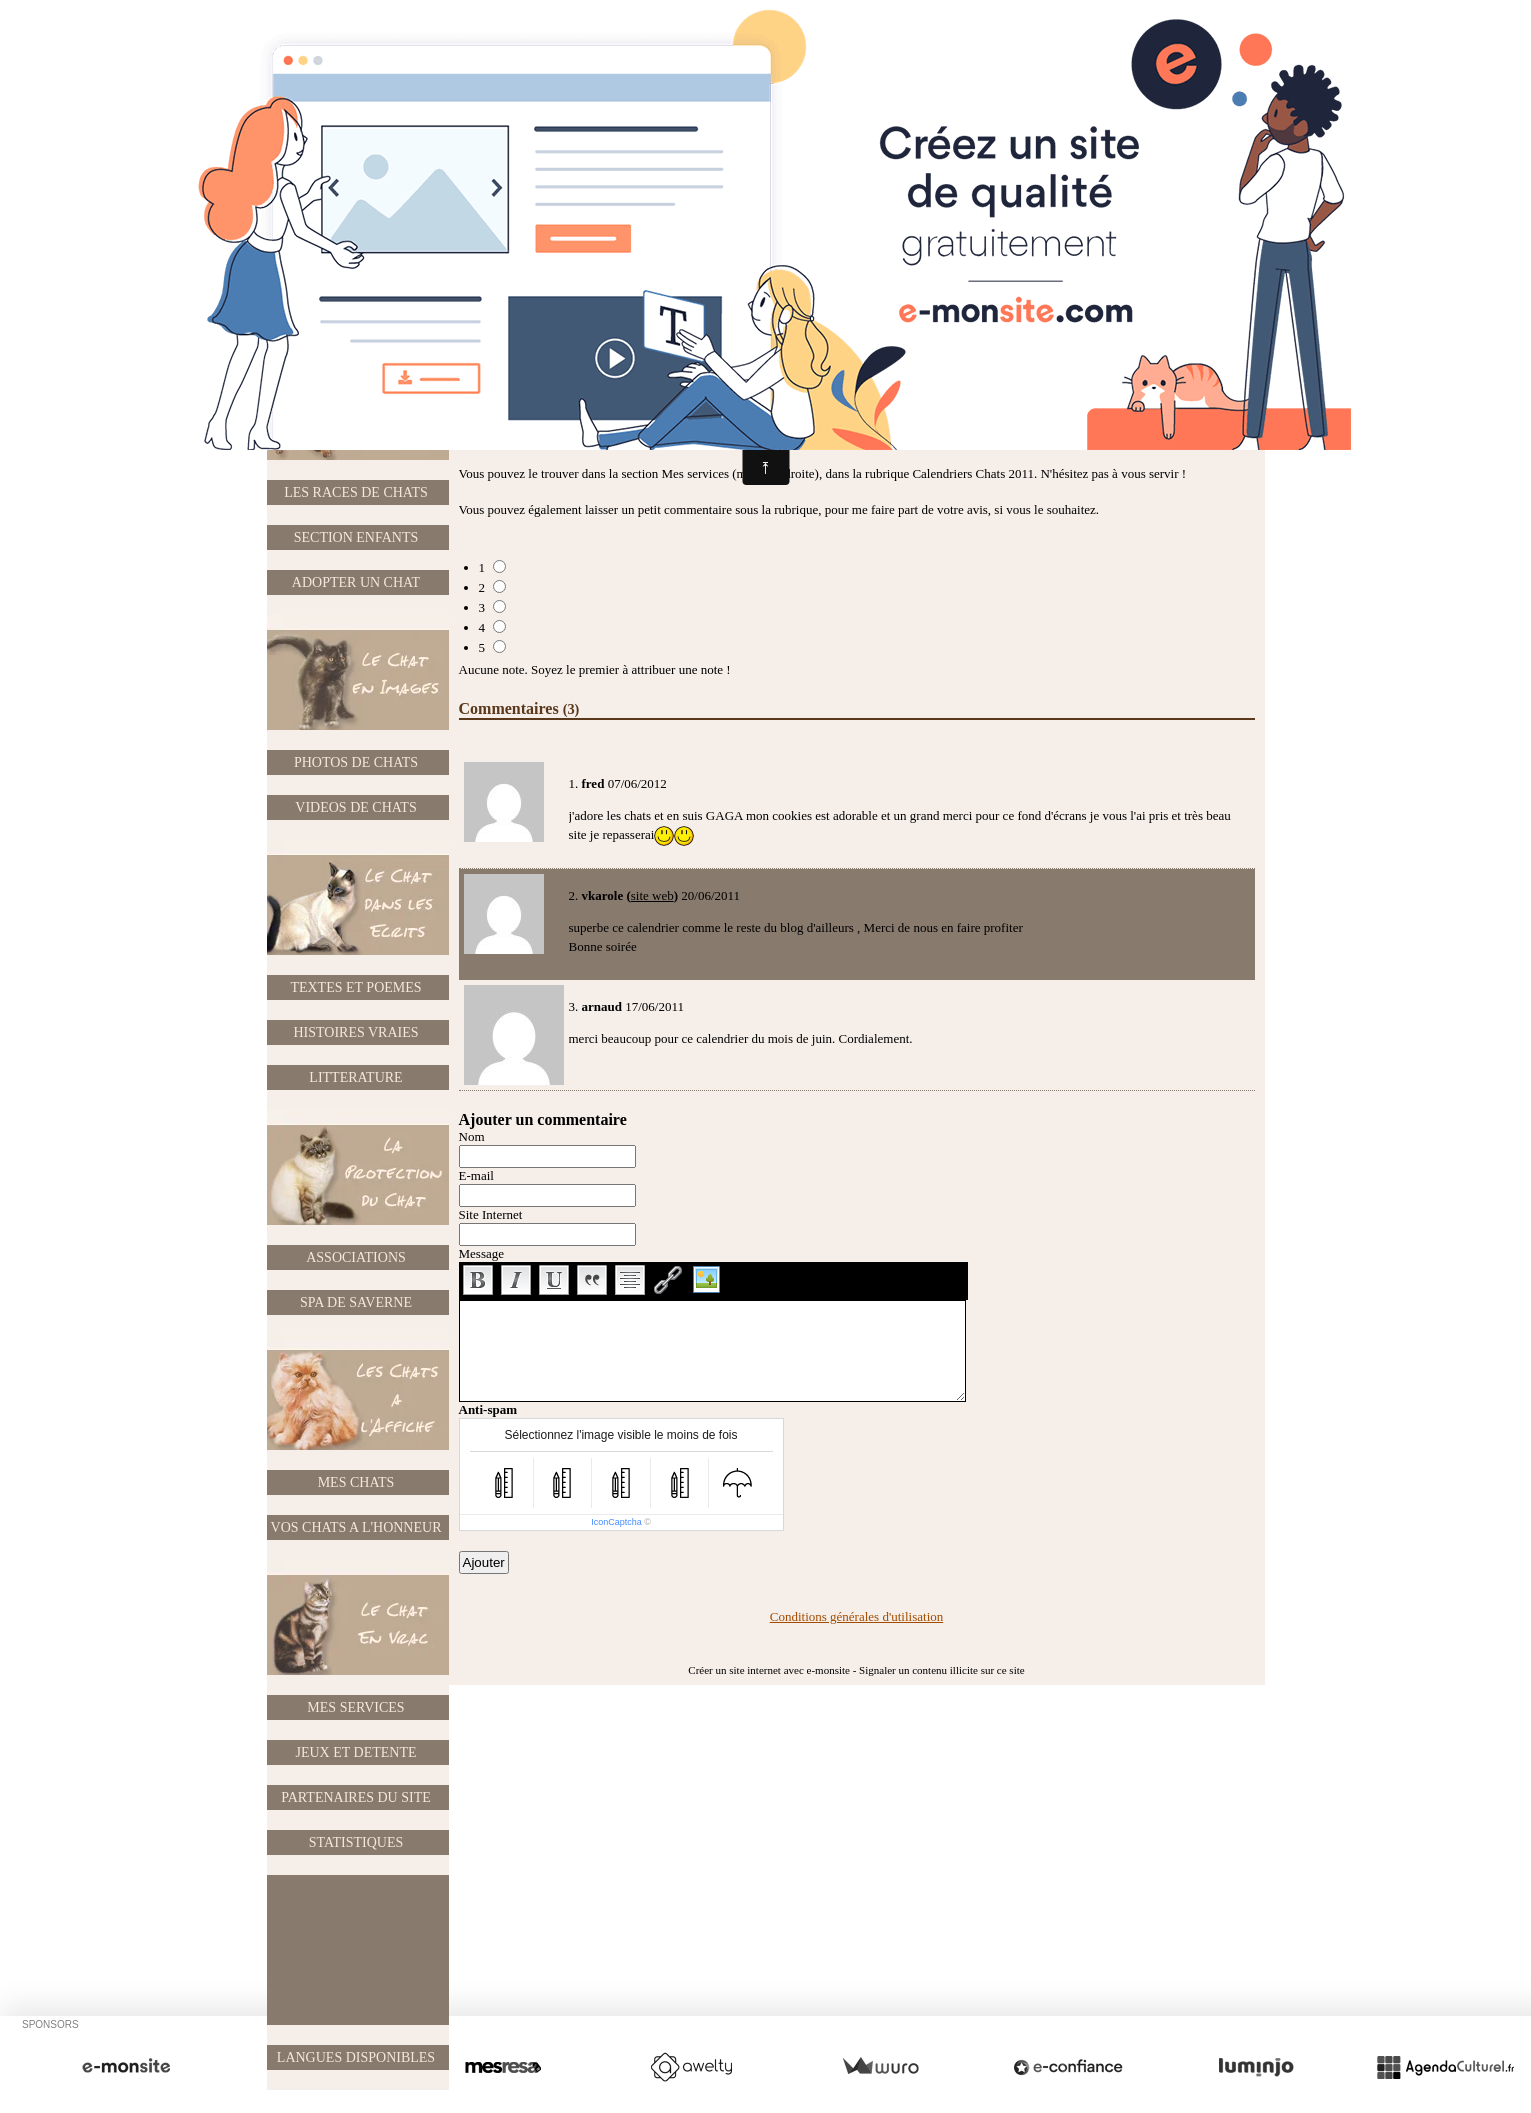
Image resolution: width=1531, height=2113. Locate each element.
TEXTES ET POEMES (355, 987)
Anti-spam (488, 1409)
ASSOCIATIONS (356, 1257)
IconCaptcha (616, 1522)
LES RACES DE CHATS (356, 492)
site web (652, 895)
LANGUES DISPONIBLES (356, 2057)
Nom (472, 1136)
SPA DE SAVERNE (356, 1302)
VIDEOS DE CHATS (355, 807)
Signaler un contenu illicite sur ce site (942, 1670)
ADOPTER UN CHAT (356, 582)
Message (482, 1253)
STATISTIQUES (356, 1842)
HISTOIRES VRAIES (355, 1032)
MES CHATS (356, 1482)
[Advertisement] (357, 1950)
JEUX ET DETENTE (355, 1752)
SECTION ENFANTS (356, 537)
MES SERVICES (355, 1707)
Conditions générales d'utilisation (857, 1616)
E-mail (476, 1175)
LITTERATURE (355, 1077)
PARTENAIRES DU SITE (356, 1797)
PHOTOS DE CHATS (356, 762)
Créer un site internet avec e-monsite (769, 1670)
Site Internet (491, 1214)
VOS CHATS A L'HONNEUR (356, 1527)
